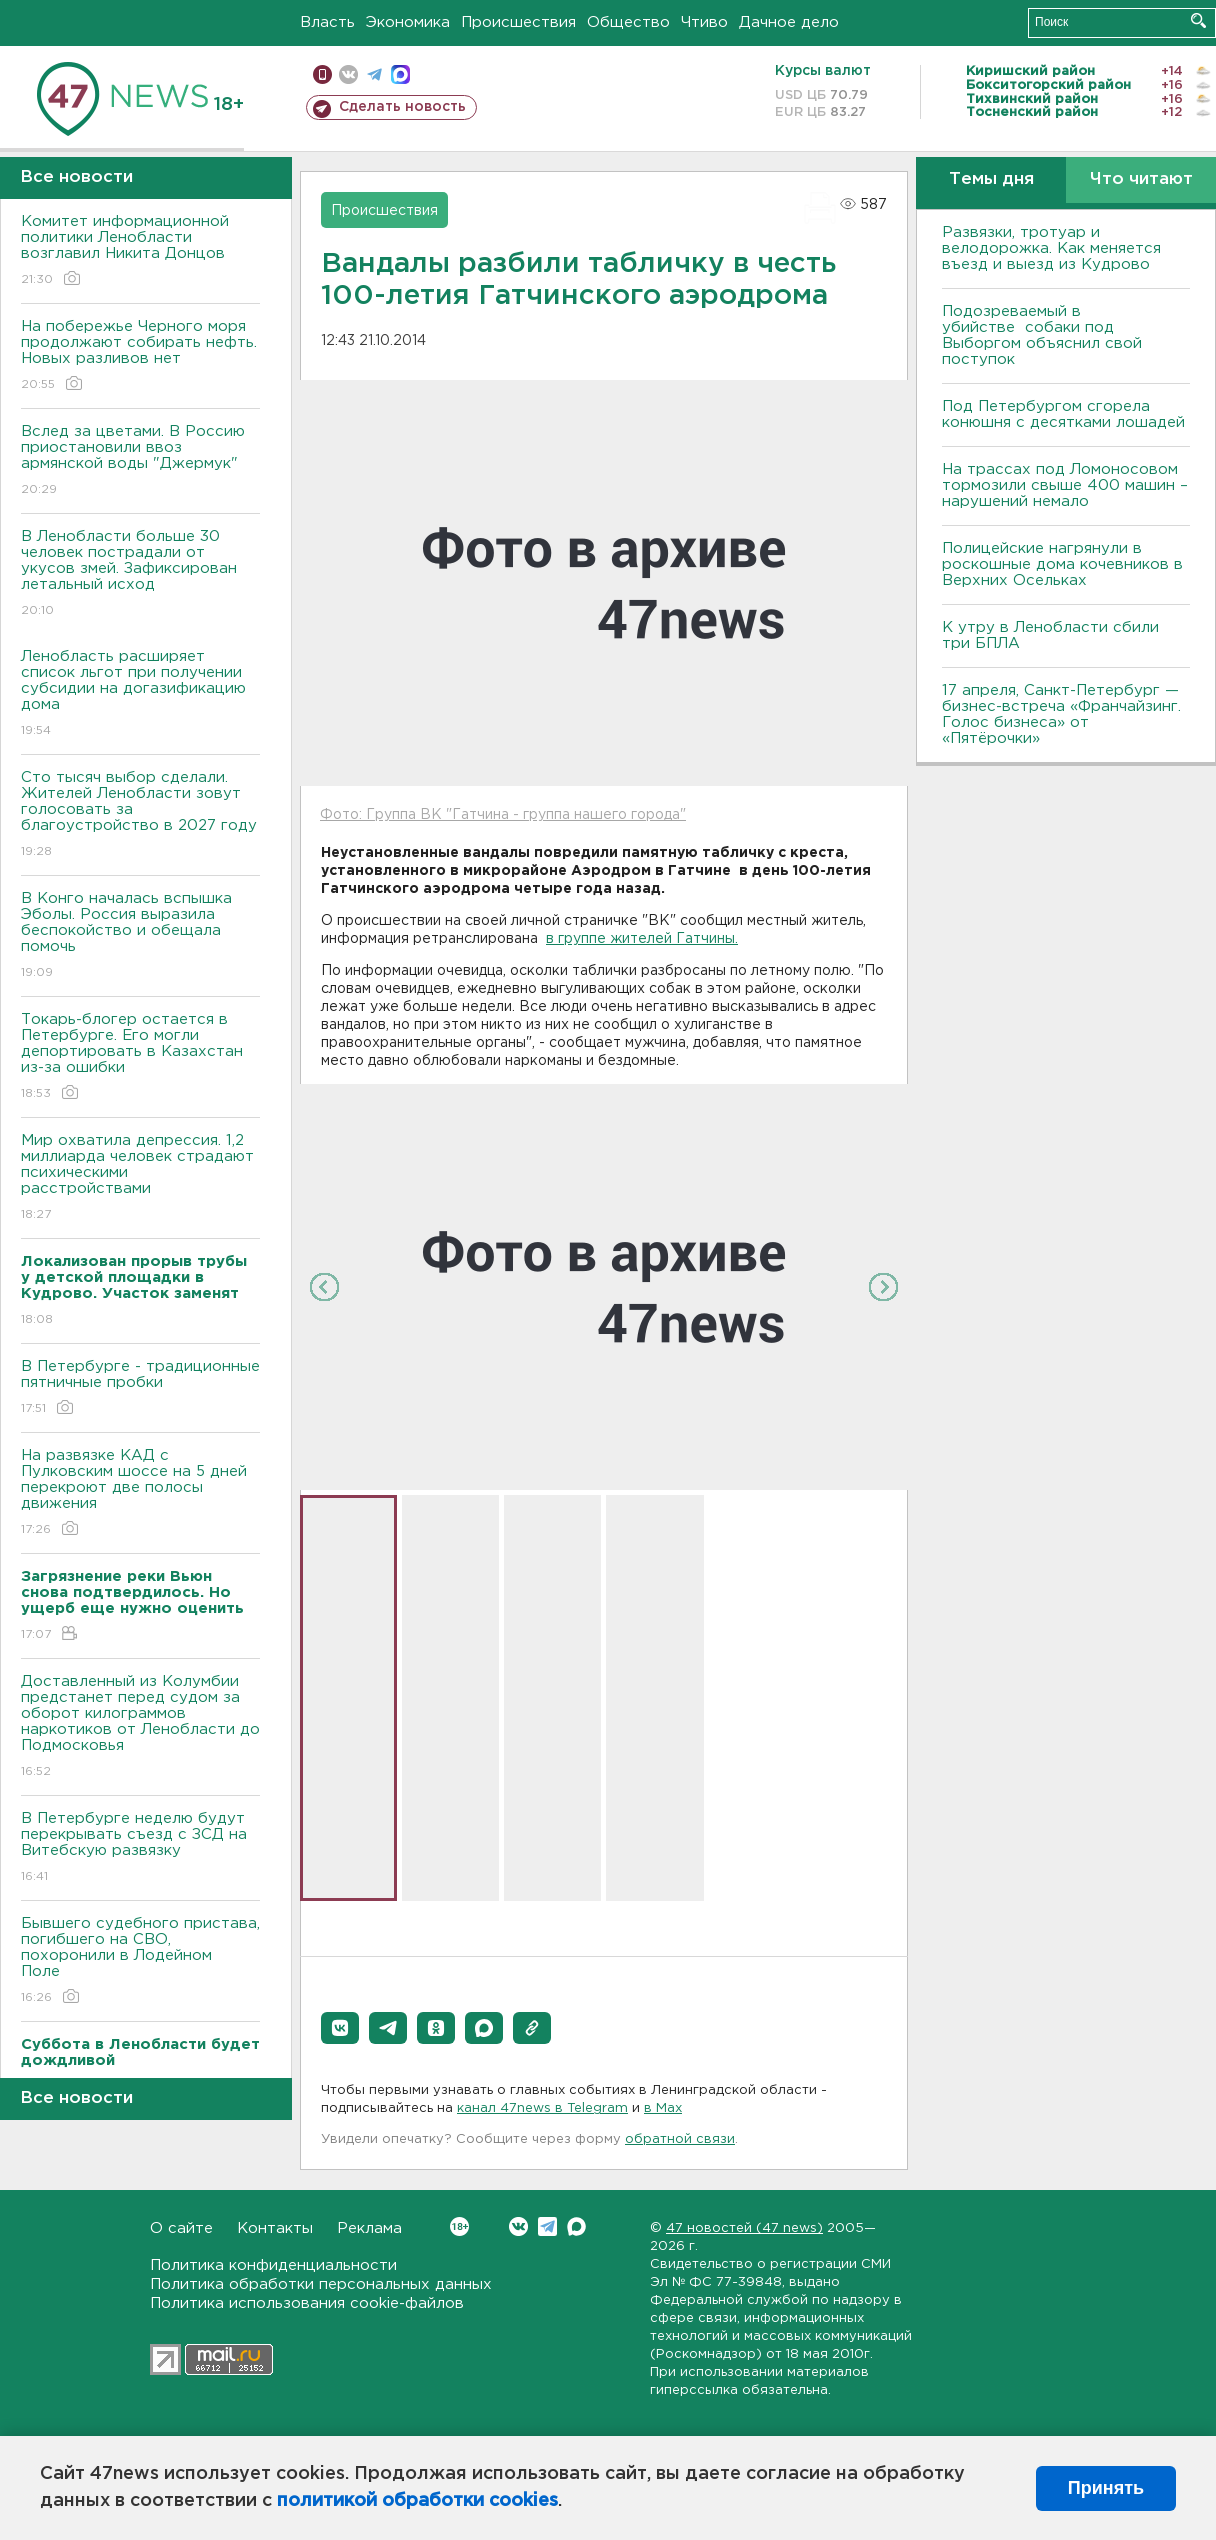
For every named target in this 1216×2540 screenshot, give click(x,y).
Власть (327, 22)
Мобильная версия (322, 74)
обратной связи (680, 2139)
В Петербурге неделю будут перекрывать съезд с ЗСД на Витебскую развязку (140, 1848)
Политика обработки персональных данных (321, 2284)
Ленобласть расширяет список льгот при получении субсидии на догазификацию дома (140, 694)
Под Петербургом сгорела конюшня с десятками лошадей (1063, 414)
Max (576, 2226)
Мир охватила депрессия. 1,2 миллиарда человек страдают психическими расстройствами (140, 1178)
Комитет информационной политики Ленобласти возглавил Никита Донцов (140, 251)
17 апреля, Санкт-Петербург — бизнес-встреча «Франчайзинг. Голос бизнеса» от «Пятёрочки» (1061, 714)
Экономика (408, 22)
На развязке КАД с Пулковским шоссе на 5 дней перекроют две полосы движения (140, 1493)
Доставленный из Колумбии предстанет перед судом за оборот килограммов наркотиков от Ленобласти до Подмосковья (140, 1727)
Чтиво (704, 22)
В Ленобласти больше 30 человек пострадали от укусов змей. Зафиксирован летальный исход (140, 574)
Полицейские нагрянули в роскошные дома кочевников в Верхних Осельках (1062, 564)
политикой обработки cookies (417, 2501)
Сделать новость (402, 107)
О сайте (181, 2228)
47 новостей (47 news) (744, 2228)
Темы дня (991, 179)
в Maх (663, 2108)
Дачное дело (789, 22)
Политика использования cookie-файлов (307, 2303)
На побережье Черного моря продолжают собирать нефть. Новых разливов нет (140, 356)
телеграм (374, 74)
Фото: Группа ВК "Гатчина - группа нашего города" (503, 815)
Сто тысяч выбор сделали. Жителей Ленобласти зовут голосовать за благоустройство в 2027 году (140, 815)
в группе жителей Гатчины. (642, 939)
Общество (628, 22)
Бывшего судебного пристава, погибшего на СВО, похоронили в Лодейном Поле (140, 1961)
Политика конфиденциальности (273, 2265)
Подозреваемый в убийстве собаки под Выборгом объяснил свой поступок (1042, 335)
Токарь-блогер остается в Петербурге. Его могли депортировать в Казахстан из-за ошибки (140, 1057)
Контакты (275, 2228)
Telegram (547, 2226)
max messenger (400, 74)
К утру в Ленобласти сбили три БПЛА (1050, 635)
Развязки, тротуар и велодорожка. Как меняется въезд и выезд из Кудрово (1051, 248)
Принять (1106, 2488)
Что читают (1141, 179)
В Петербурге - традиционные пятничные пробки (140, 1388)
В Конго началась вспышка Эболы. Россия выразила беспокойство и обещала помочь (140, 936)
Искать (1198, 20)
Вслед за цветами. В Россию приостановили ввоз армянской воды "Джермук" (140, 461)
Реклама (369, 2228)
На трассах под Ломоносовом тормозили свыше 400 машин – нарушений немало (1065, 485)
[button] (340, 2028)
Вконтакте (459, 2226)
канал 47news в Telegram (542, 2108)
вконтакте (348, 74)
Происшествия (518, 22)
